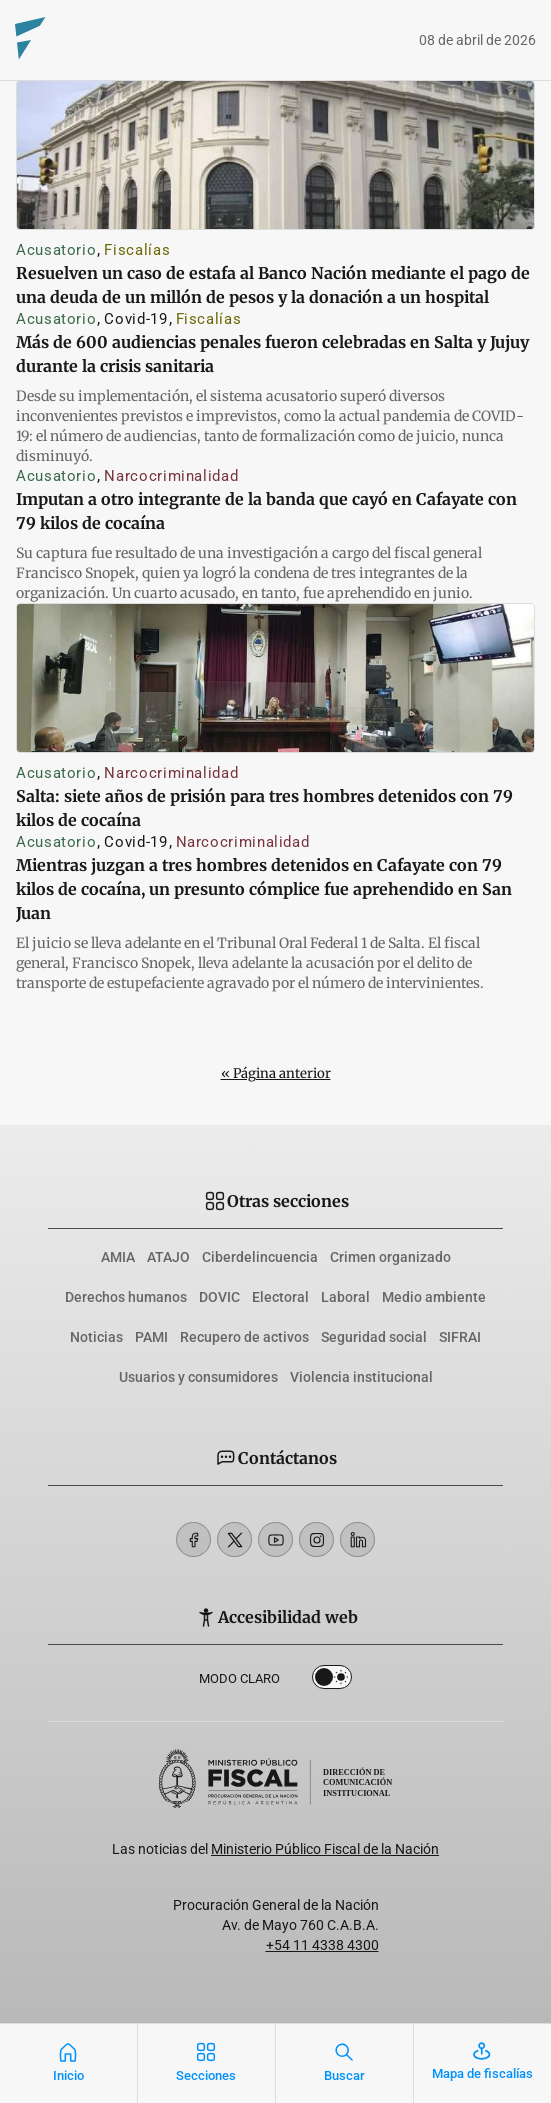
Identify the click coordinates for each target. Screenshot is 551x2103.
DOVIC (219, 1297)
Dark (332, 1681)
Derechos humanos (126, 1297)
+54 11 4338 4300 (322, 1945)
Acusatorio (56, 250)
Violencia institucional (361, 1377)
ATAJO (168, 1257)
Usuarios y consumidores (198, 1377)
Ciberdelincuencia (260, 1257)
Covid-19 (135, 319)
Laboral (345, 1297)
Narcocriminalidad (171, 476)
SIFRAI (460, 1337)
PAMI (151, 1337)
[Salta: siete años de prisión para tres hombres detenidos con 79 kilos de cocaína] (275, 678)
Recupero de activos (244, 1337)
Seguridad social (374, 1337)
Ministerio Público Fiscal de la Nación (325, 1849)
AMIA (118, 1257)
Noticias (96, 1337)
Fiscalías (137, 250)
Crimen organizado (390, 1257)
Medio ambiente (434, 1297)
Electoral (280, 1297)
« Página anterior (276, 1073)
